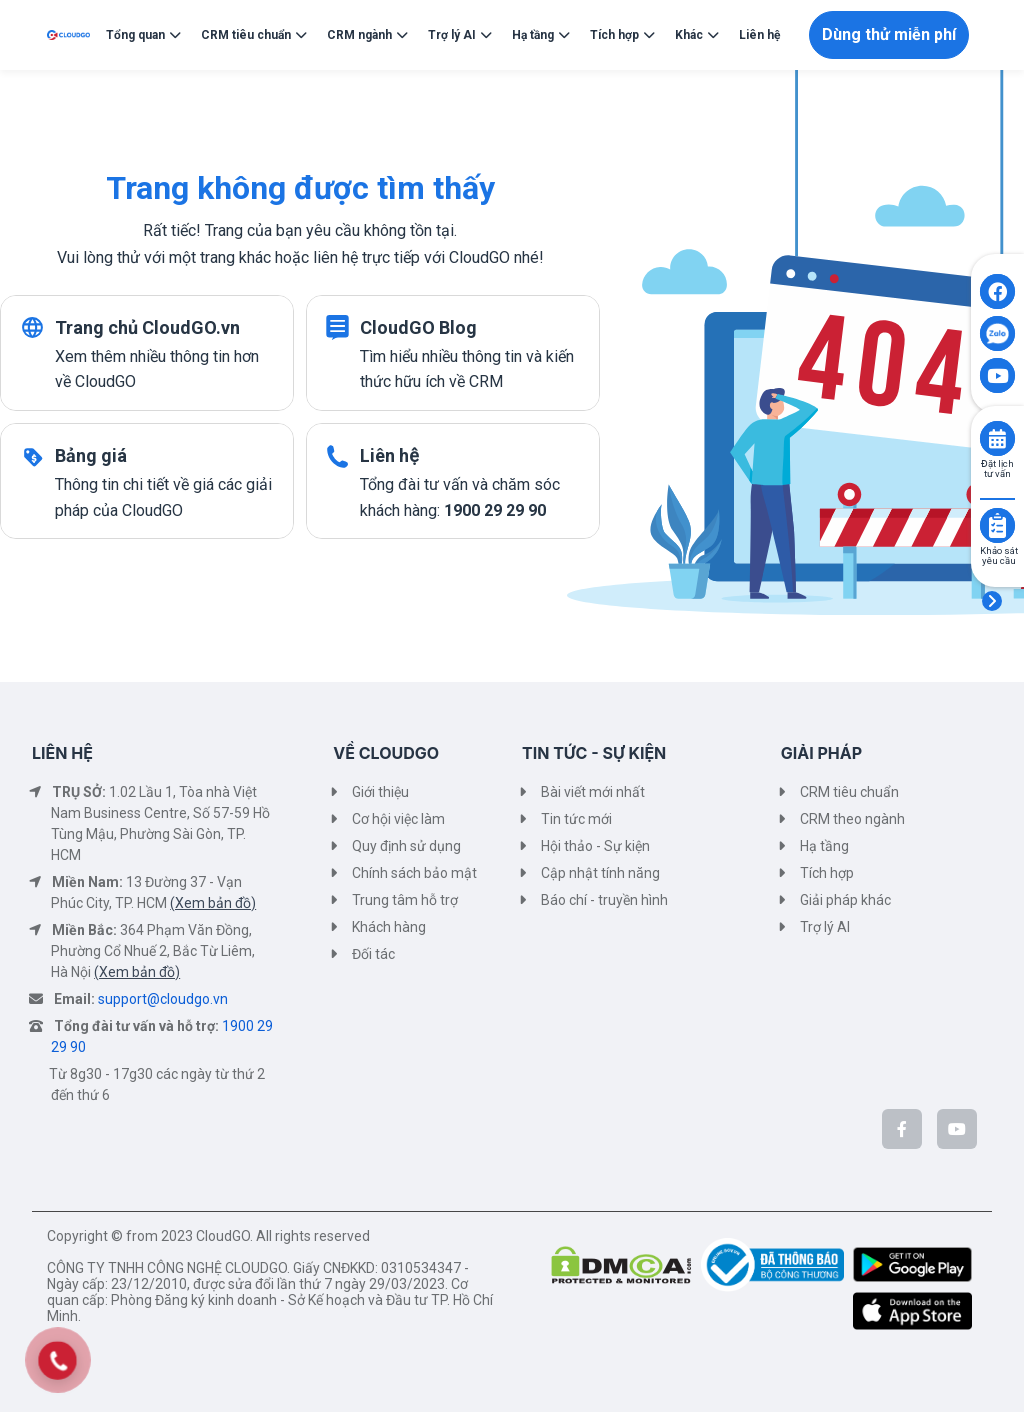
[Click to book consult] (997, 438)
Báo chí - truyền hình (604, 900)
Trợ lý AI (825, 927)
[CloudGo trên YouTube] (957, 1129)
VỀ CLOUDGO (386, 753)
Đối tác (373, 954)
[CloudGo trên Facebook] (902, 1129)
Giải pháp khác (845, 900)
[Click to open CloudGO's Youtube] (997, 375)
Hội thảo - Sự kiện (595, 846)
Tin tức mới (576, 819)
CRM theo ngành (852, 819)
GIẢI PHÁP (821, 753)
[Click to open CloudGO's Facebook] (997, 291)
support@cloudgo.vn (163, 999)
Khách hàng (389, 927)
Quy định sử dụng (406, 846)
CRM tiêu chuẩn (849, 792)
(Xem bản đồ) (213, 903)
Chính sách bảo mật (414, 873)
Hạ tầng (824, 846)
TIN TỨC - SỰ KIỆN (594, 753)
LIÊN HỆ (62, 753)
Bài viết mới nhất (593, 792)
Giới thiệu (380, 792)
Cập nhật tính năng (600, 873)
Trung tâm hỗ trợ (405, 900)
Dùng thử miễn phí (889, 34)
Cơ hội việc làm (398, 819)
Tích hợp (827, 873)
